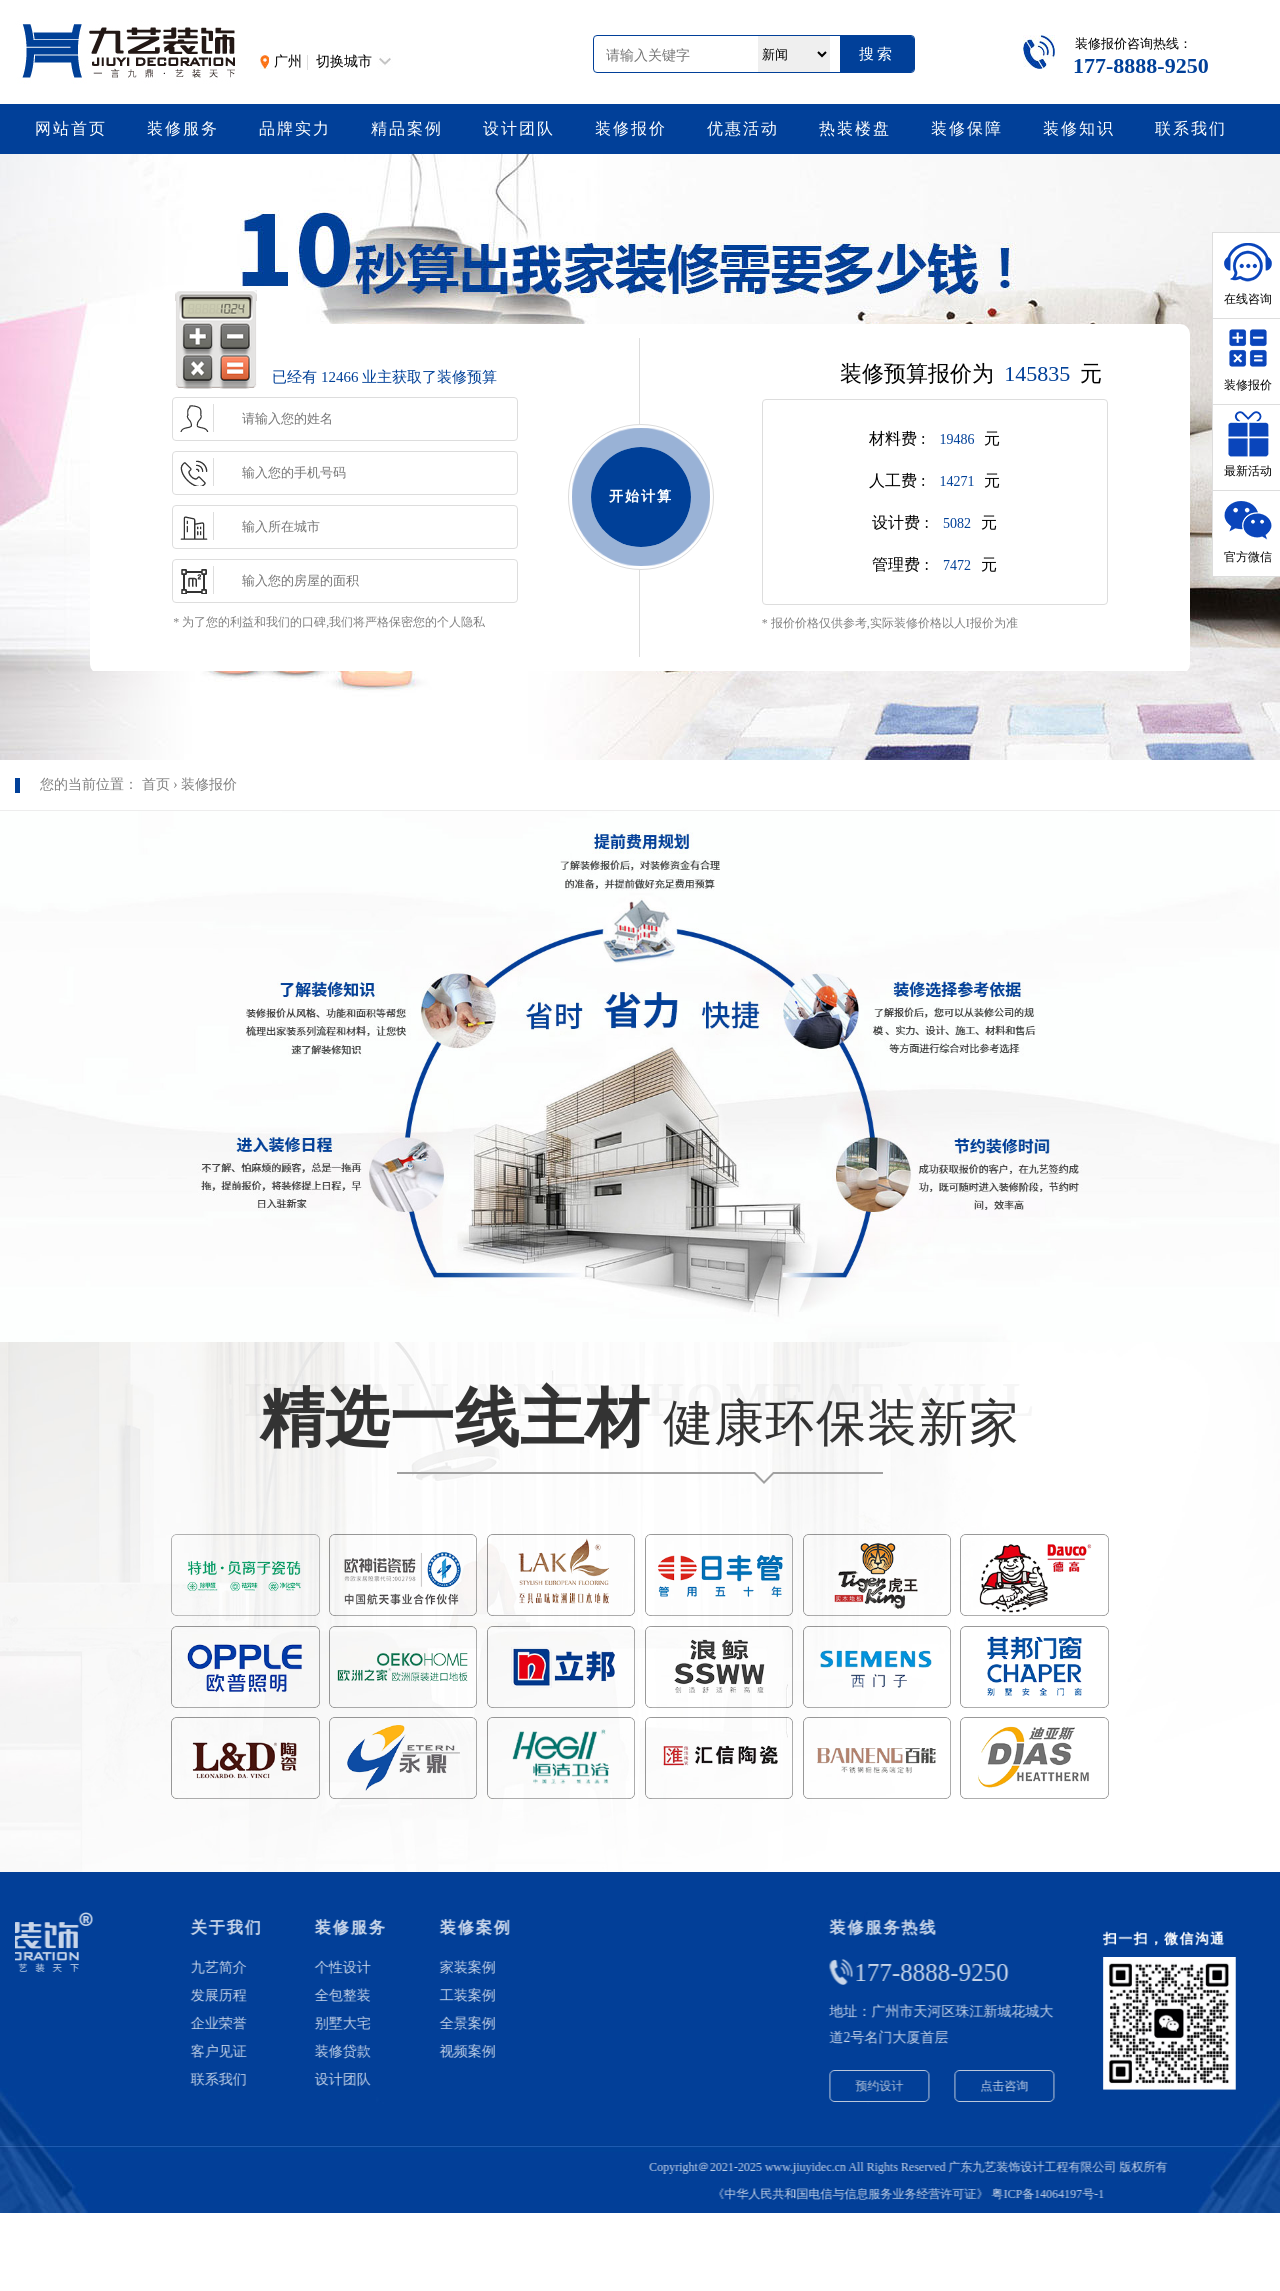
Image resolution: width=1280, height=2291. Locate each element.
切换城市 (344, 61)
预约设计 (1015, 2086)
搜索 (877, 53)
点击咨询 (1140, 2086)
